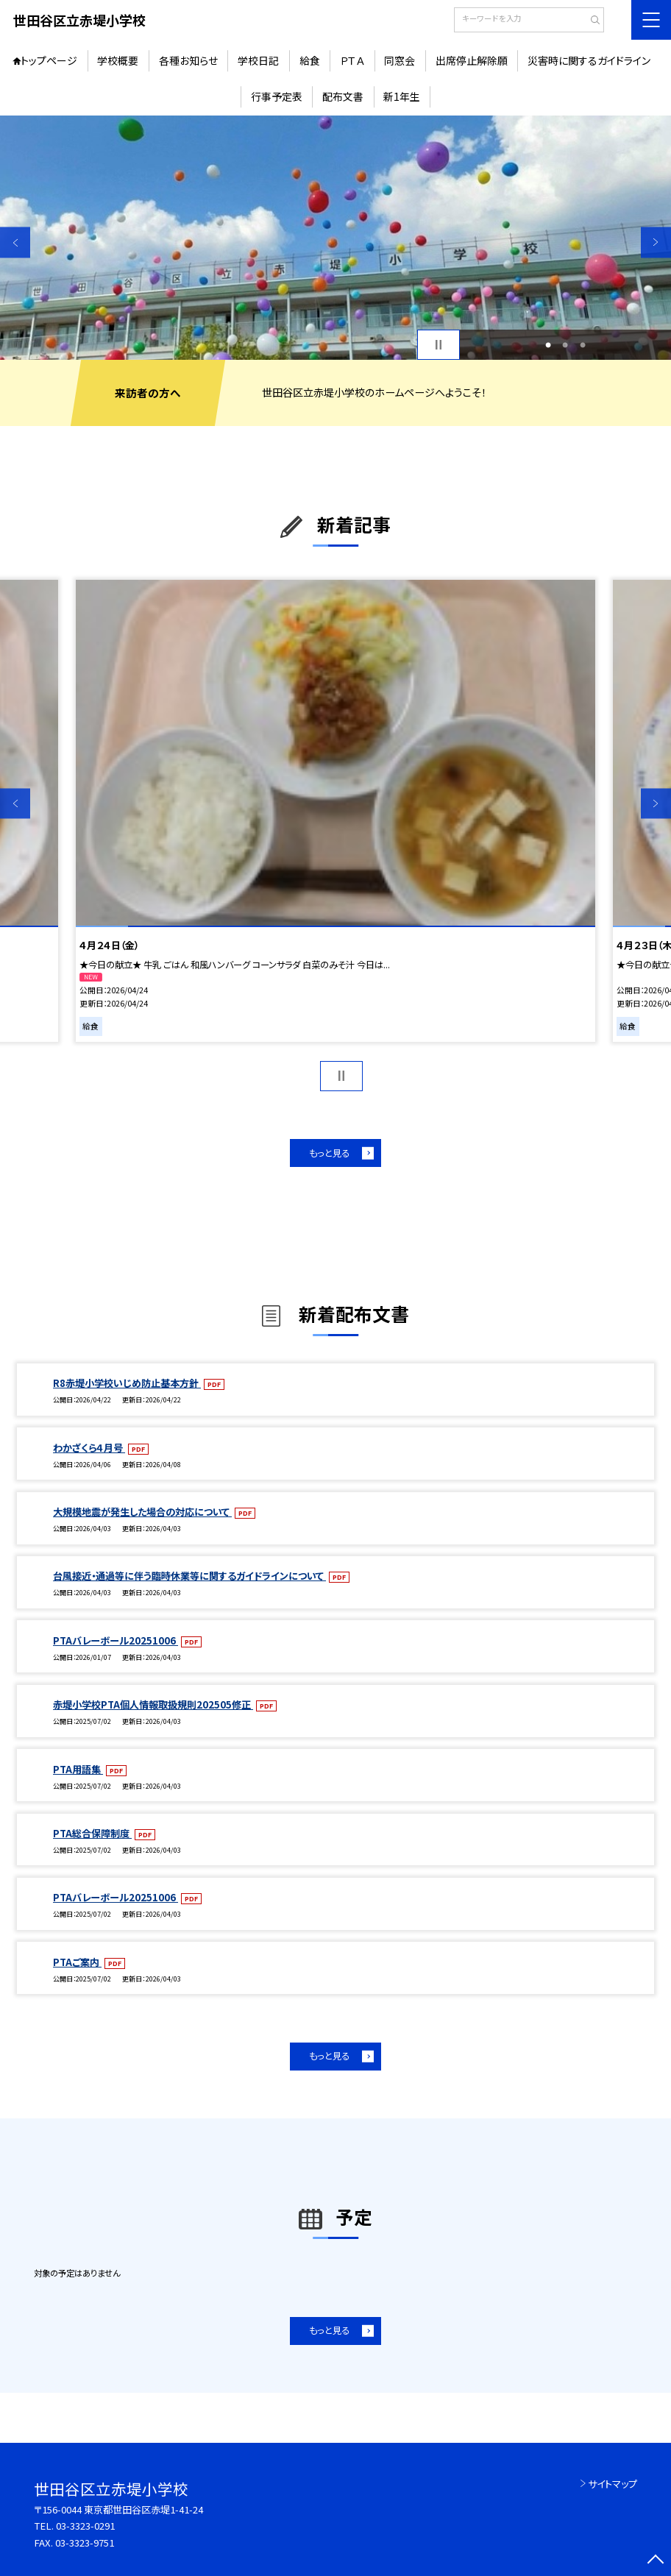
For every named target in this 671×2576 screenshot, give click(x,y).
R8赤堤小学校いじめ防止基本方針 (127, 1383)
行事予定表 (276, 96)
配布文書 (342, 96)
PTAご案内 (77, 1962)
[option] (335, 238)
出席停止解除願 (472, 60)
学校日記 (258, 60)
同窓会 (399, 60)
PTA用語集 (78, 1769)
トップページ (49, 60)
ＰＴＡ (352, 60)
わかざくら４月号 (89, 1448)
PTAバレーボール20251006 (115, 1640)
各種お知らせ (188, 60)
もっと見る (329, 1153)
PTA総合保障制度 (92, 1833)
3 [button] (583, 345)
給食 (309, 60)
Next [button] (656, 242)
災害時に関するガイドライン (589, 60)
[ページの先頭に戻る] (656, 2561)
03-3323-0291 (85, 2526)
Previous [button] (15, 242)
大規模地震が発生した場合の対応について (142, 1512)
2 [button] (565, 345)
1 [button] (548, 345)
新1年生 (401, 96)
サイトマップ (612, 2484)
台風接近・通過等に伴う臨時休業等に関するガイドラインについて (189, 1576)
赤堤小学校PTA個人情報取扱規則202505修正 (153, 1704)
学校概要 (117, 60)
